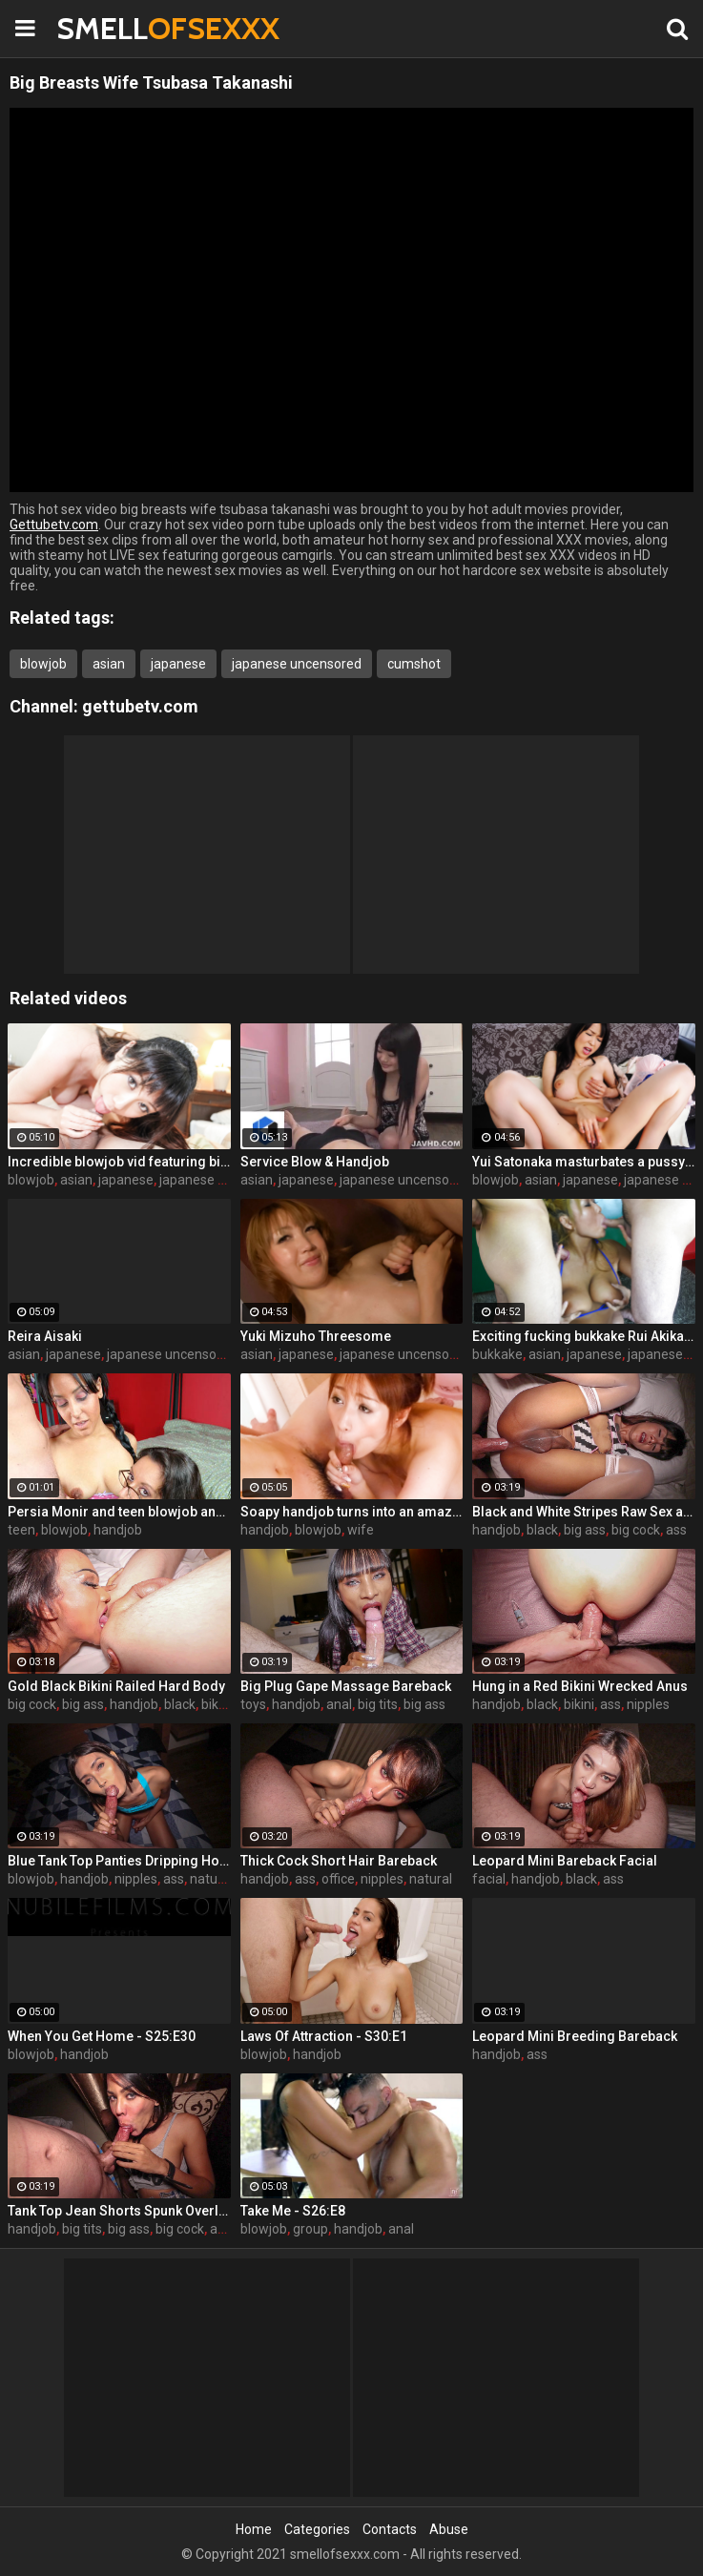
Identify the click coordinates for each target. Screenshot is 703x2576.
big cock (635, 1529)
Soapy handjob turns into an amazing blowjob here (352, 1511)
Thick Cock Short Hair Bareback (338, 1860)
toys (253, 1704)
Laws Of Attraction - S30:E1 (323, 2036)
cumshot (414, 663)
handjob (117, 1529)
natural (211, 1878)
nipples (648, 1704)
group (310, 2228)
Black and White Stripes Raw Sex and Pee (583, 1511)
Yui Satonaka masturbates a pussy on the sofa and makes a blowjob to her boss (583, 1161)
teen (21, 1529)
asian (109, 663)
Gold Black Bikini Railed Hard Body (116, 1686)
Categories (317, 2529)
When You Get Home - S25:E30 (102, 2036)
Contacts (389, 2529)
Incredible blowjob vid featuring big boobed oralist (119, 1161)
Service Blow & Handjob (314, 1161)
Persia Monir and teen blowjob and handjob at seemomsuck (119, 1511)
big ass (585, 1529)
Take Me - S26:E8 (292, 2210)
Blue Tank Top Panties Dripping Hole (119, 1860)
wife (360, 1529)
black (542, 1529)
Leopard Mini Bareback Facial (564, 1860)
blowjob (43, 663)
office (338, 1878)
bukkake (497, 1354)
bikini (216, 1704)
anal (339, 1704)
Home (254, 2529)
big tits (378, 1704)
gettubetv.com (140, 706)
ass (676, 1529)
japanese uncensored (297, 663)
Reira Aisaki (45, 1336)
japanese (178, 663)
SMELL (106, 28)
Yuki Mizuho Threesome (315, 1336)
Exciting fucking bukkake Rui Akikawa (583, 1336)
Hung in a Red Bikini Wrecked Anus (580, 1686)
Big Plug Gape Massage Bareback (345, 1686)
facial (489, 1878)
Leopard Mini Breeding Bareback (574, 2036)
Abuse (448, 2529)
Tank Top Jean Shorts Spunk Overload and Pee (119, 2210)
